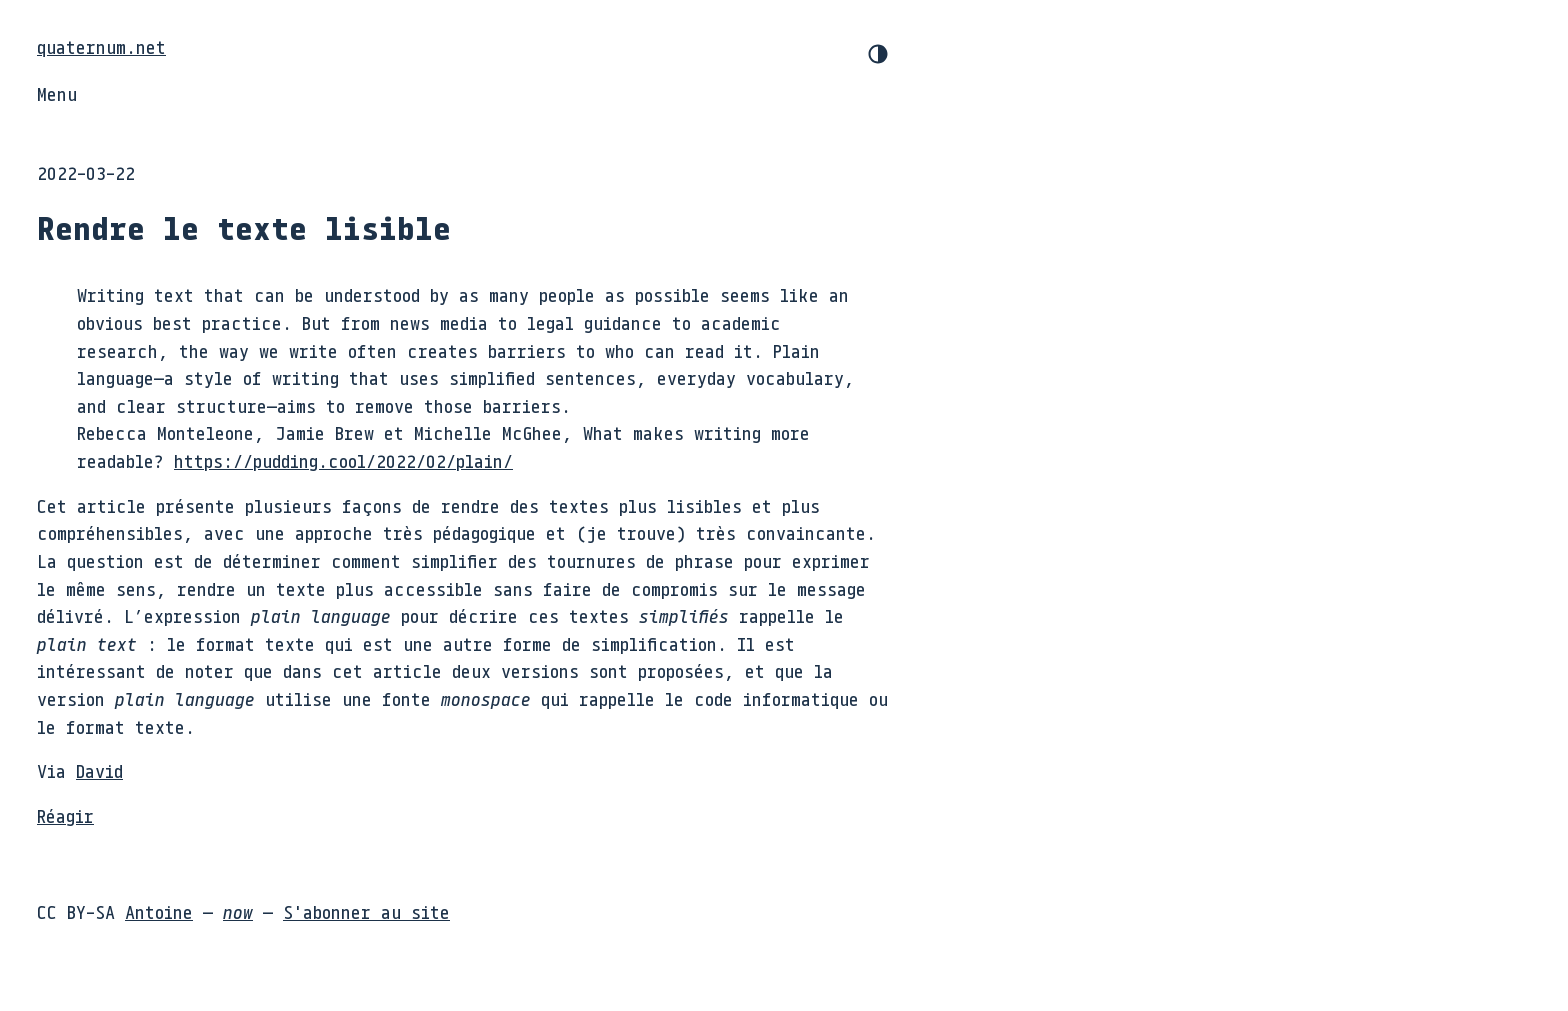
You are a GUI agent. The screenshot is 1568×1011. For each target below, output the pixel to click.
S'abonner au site (366, 912)
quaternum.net (101, 47)
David (99, 771)
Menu (57, 94)
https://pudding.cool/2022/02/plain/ (343, 461)
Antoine (159, 912)
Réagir (65, 816)
